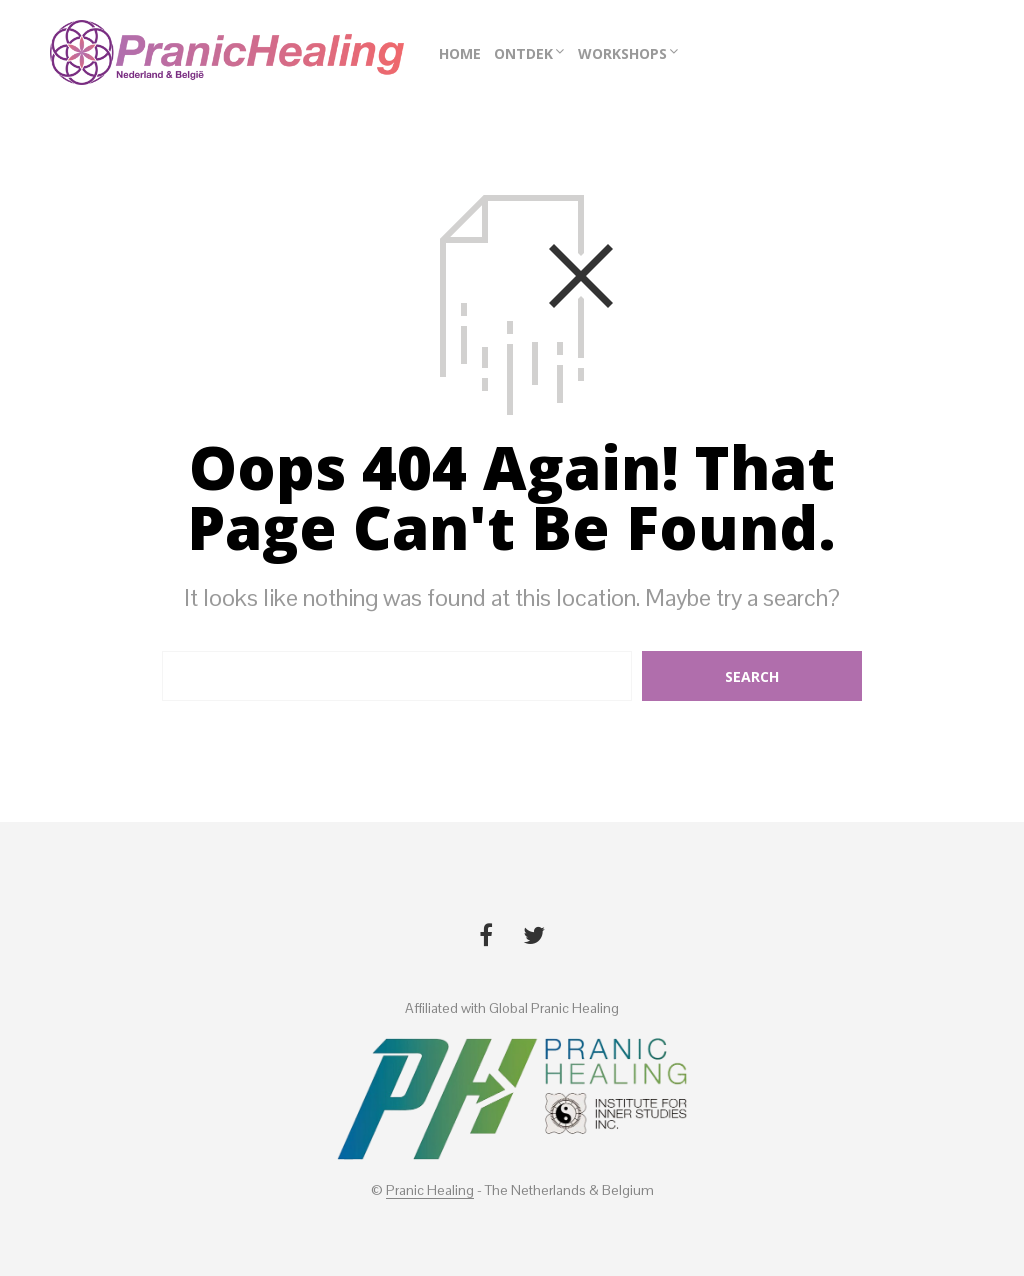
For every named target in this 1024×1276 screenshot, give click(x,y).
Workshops (622, 53)
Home (460, 53)
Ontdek (523, 53)
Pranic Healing (430, 1191)
